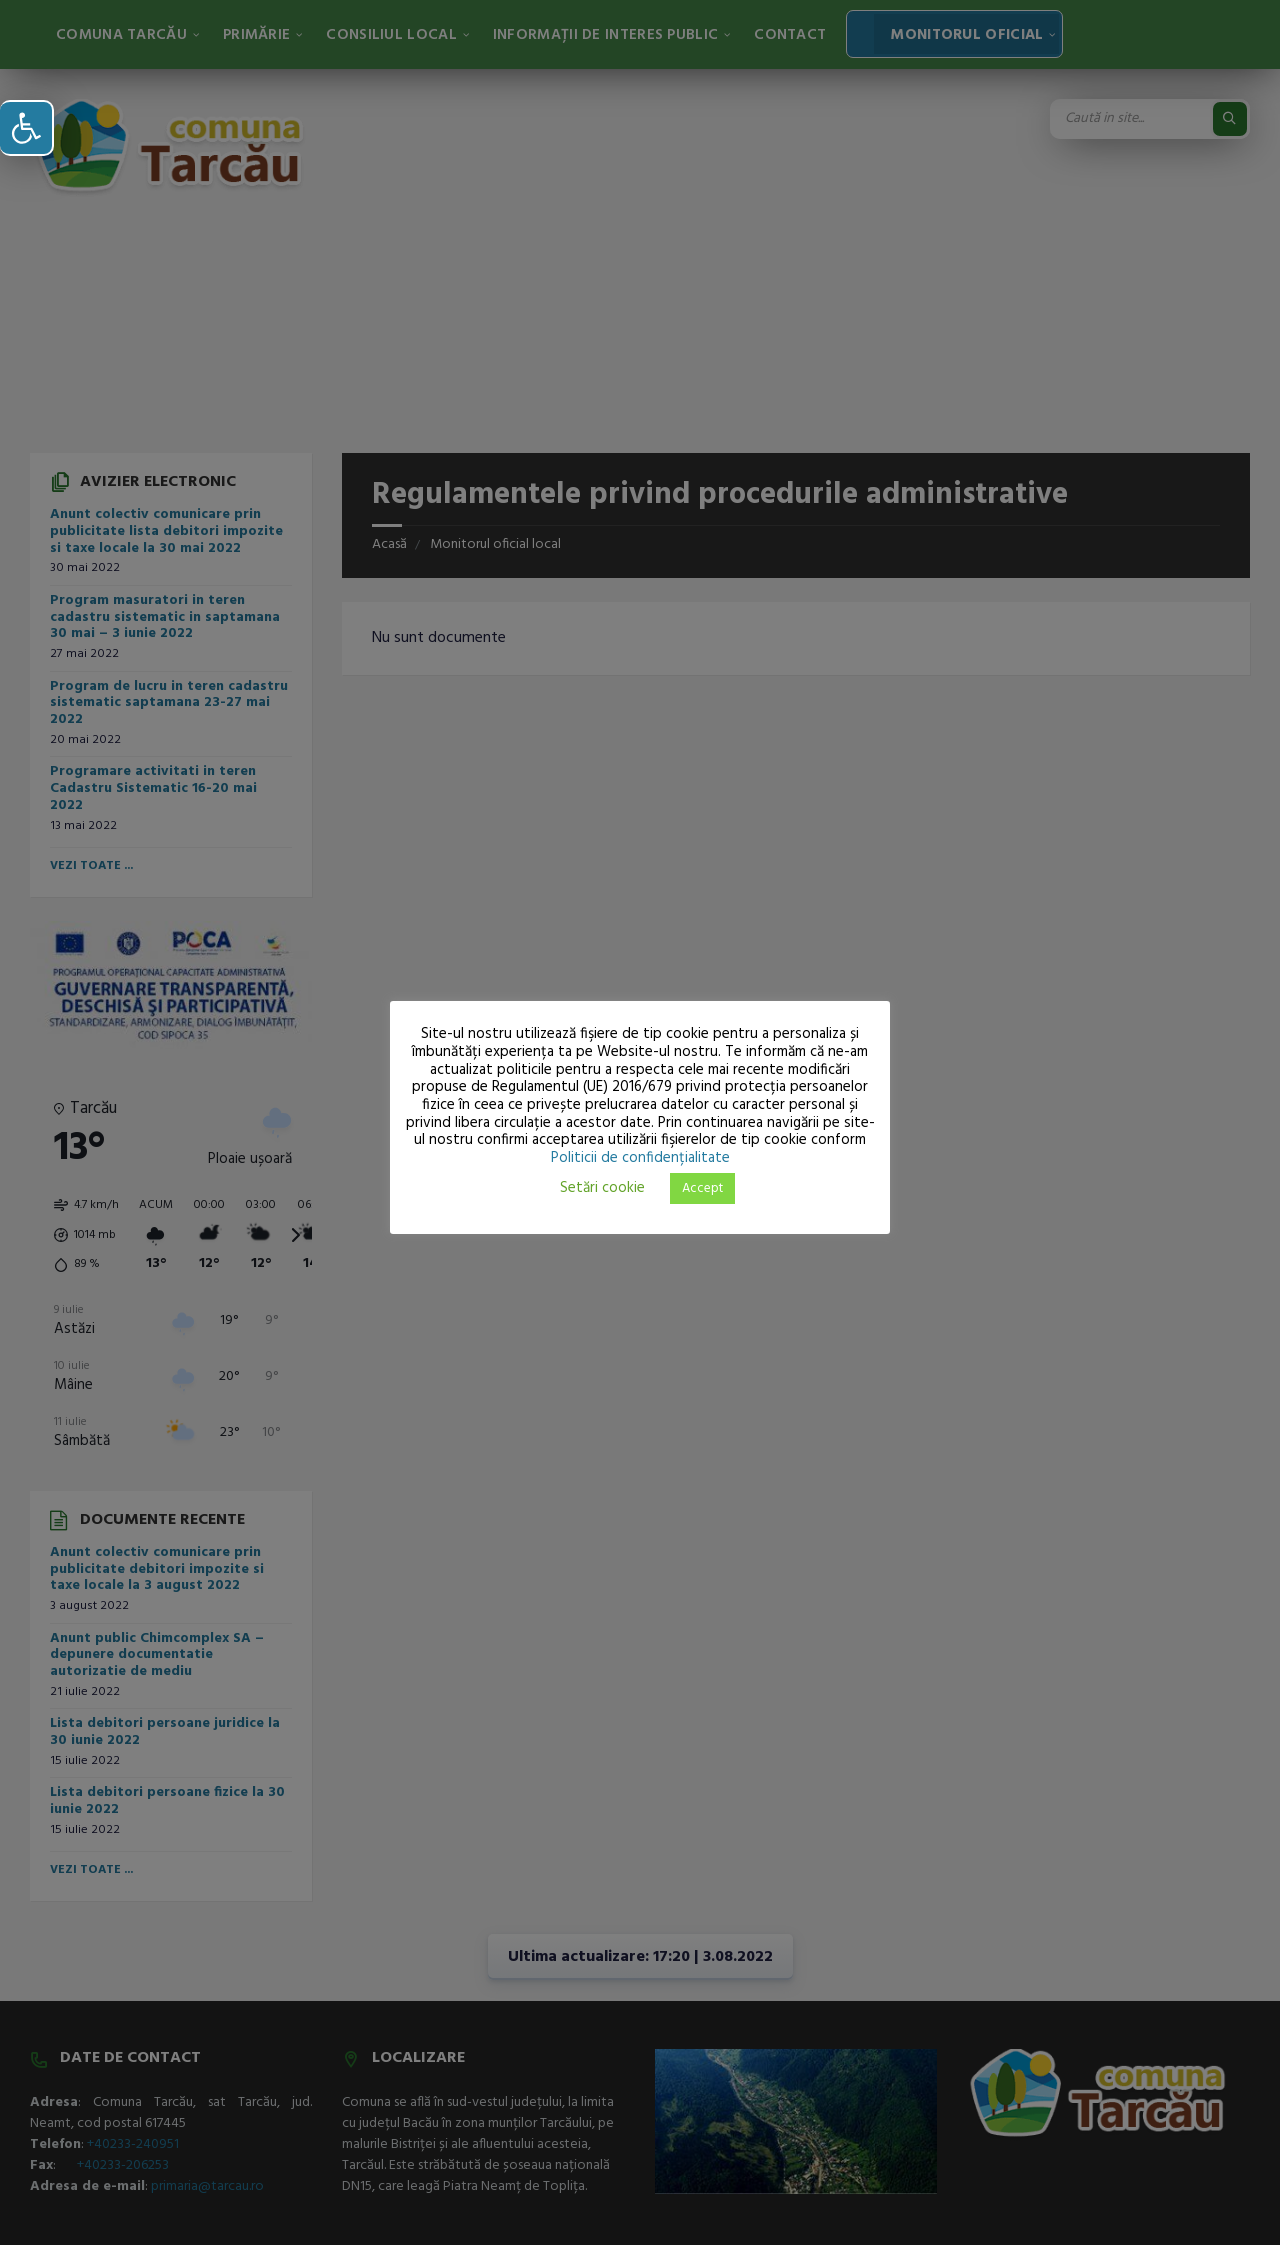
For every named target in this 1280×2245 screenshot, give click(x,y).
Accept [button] (702, 1188)
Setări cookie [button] (602, 1188)
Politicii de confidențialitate (640, 1158)
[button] (27, 128)
